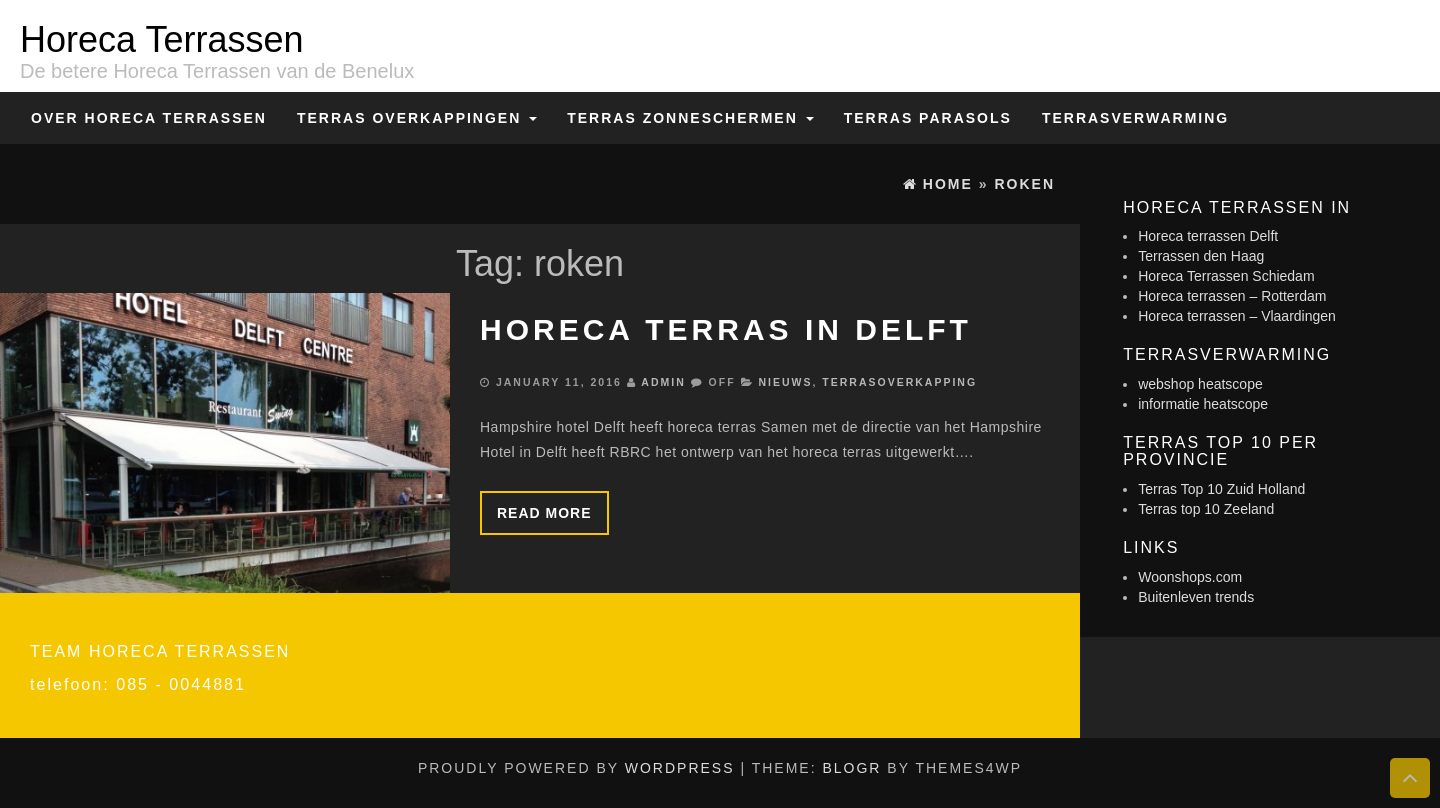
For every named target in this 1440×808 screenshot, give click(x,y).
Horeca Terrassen (161, 39)
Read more (544, 513)
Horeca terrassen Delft (1208, 236)
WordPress (680, 768)
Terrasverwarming (1135, 118)
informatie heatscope (1203, 404)
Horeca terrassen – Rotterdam (1232, 296)
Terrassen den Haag (1201, 256)
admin (663, 382)
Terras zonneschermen (690, 118)
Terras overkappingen (417, 118)
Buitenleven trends (1196, 597)
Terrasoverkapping (899, 382)
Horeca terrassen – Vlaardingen (1237, 316)
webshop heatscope (1200, 384)
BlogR (851, 768)
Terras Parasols (928, 118)
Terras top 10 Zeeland (1206, 509)
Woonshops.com (1190, 577)
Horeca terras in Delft (726, 329)
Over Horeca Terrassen (149, 118)
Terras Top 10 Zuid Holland (1221, 489)
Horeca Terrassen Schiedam (1226, 276)
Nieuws (785, 382)
